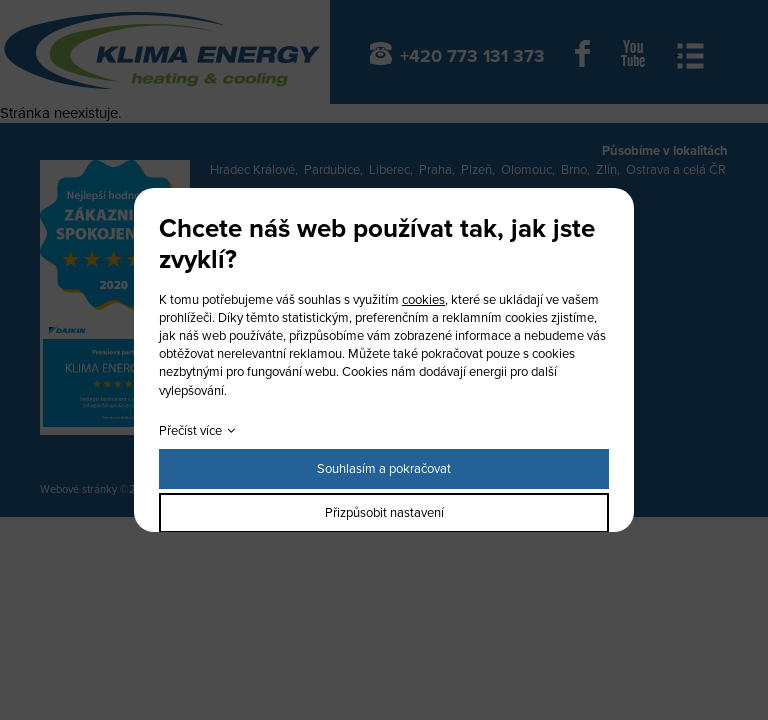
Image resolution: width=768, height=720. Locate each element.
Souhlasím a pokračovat (384, 469)
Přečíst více (190, 431)
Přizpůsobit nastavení (384, 513)
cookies (423, 300)
